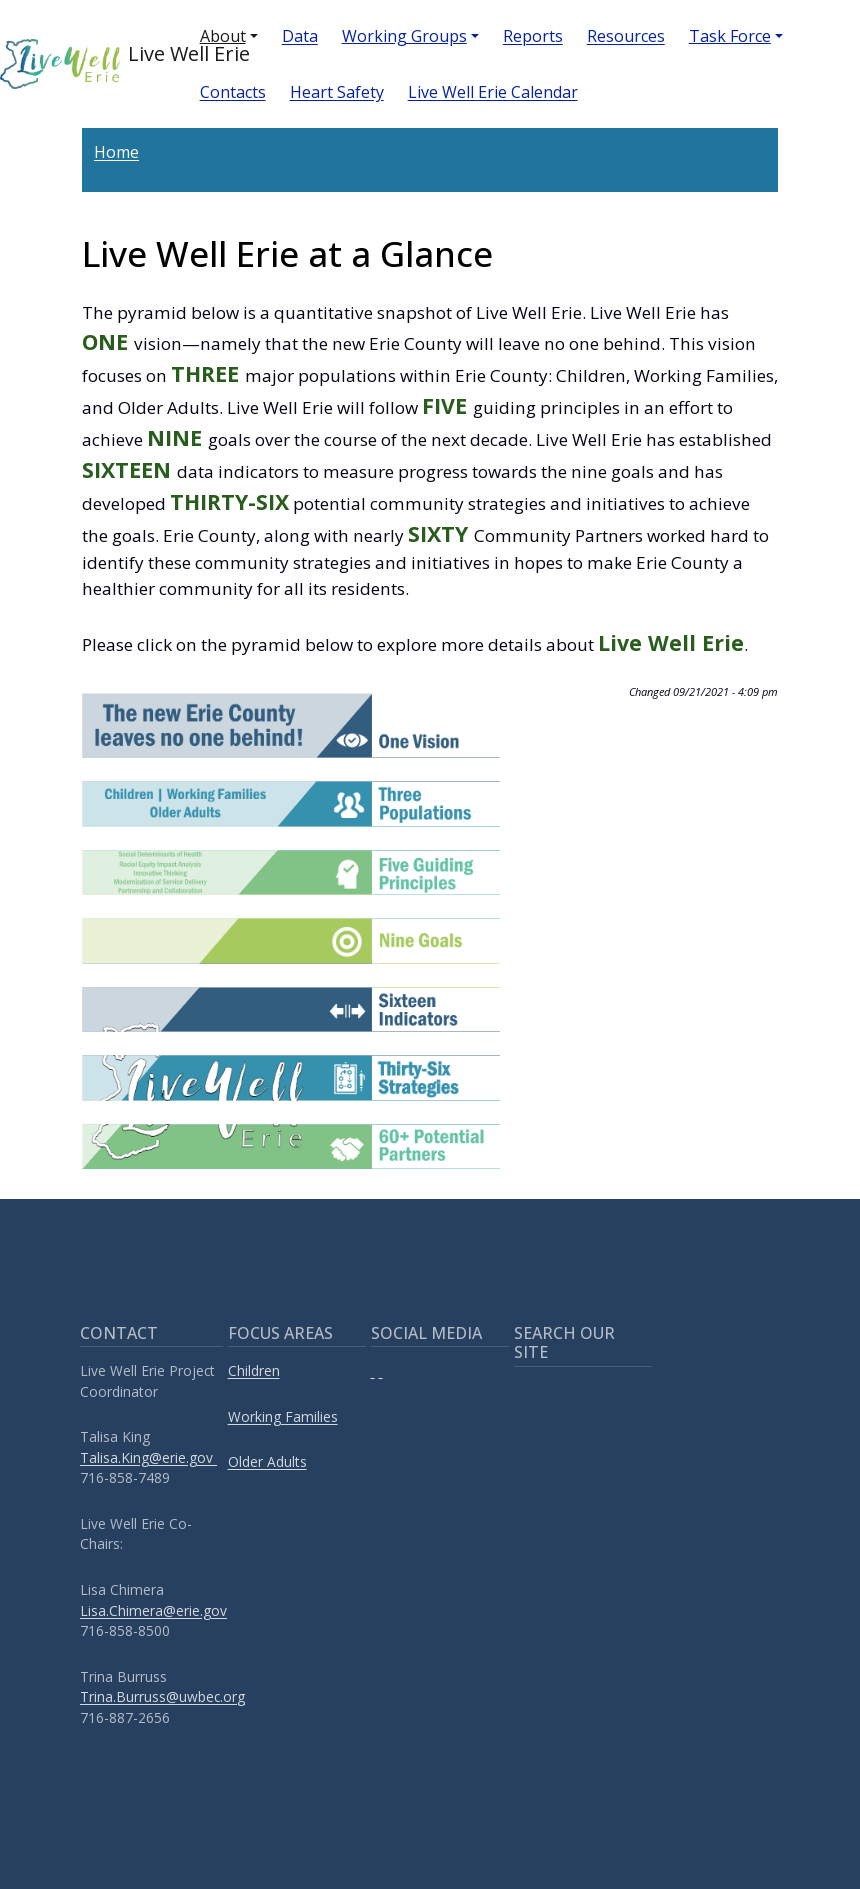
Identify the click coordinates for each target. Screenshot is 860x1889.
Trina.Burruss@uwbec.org (162, 1696)
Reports (533, 36)
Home (116, 152)
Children (254, 1370)
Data (300, 36)
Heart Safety (337, 92)
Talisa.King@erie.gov (148, 1457)
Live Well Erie (84, 64)
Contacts (233, 92)
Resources (626, 36)
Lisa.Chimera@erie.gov (153, 1610)
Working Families (283, 1416)
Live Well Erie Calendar (493, 92)
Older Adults (267, 1461)
